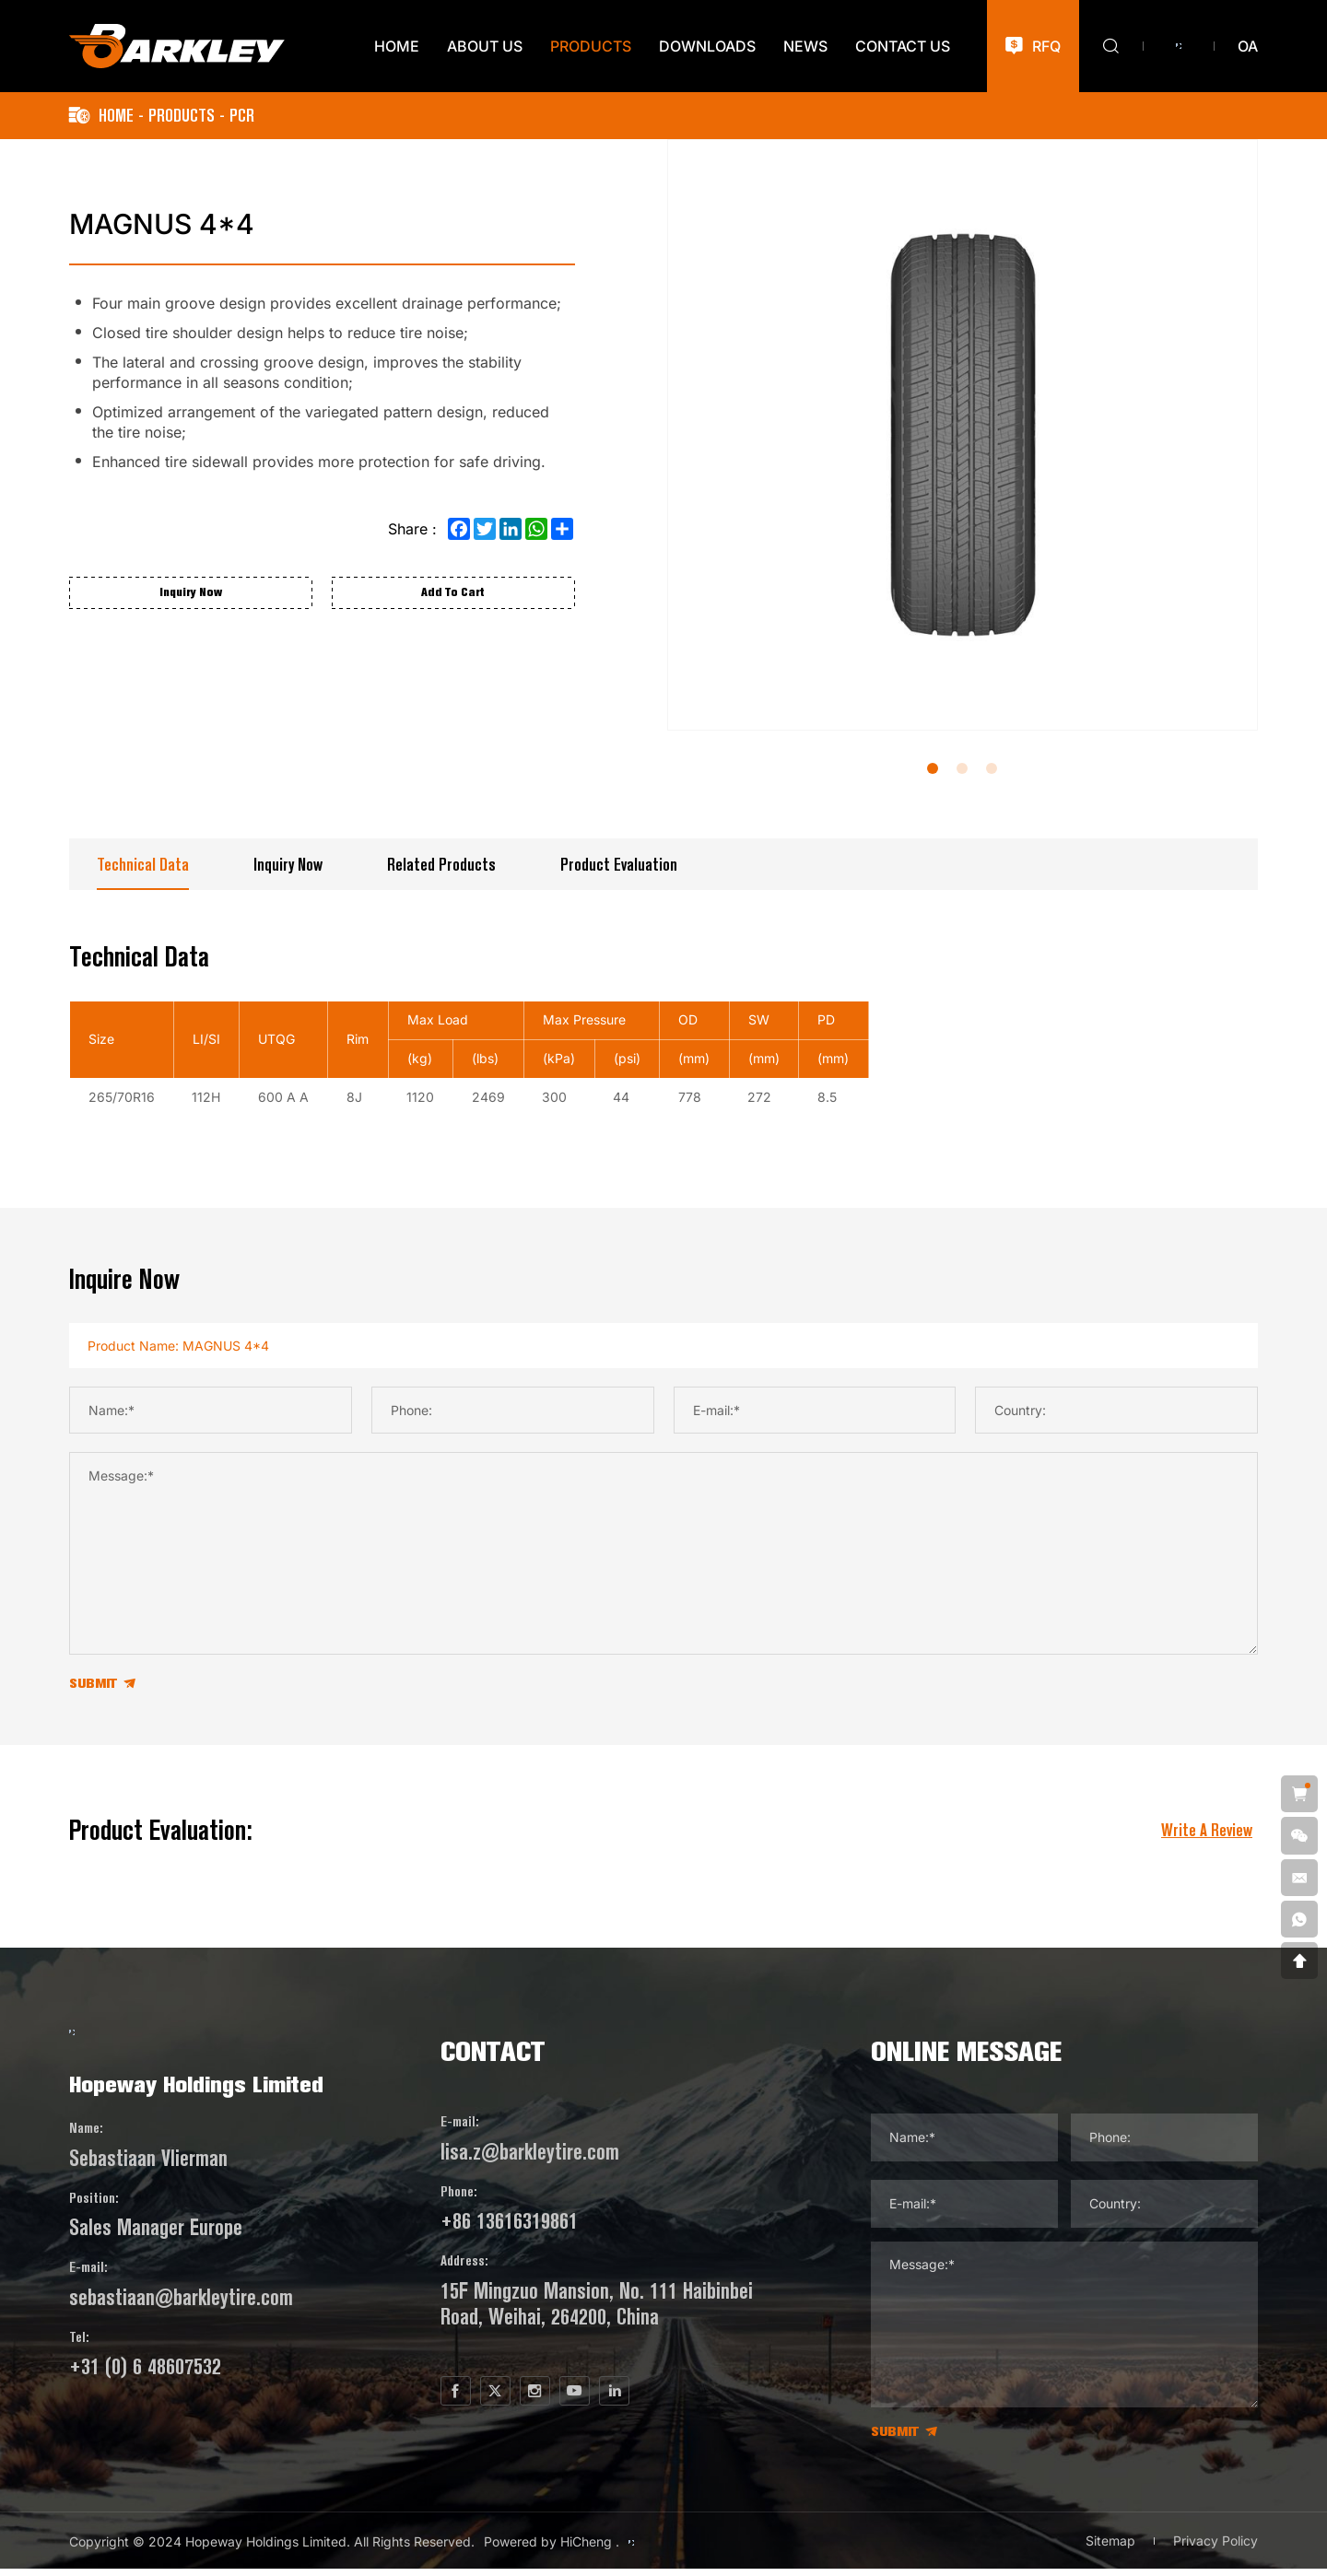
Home (116, 115)
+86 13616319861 (517, 2224)
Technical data (143, 864)
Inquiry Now (288, 864)
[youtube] (625, 2399)
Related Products (441, 864)
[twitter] (520, 2399)
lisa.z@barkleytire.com (538, 2155)
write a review (1206, 1834)
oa (1248, 46)
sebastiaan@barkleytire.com (181, 2336)
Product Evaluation (618, 864)
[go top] (1297, 1958)
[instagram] (573, 2399)
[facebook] (468, 2399)
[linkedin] (678, 2399)
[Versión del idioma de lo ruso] (1179, 46)
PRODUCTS (181, 115)
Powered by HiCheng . (551, 2549)
